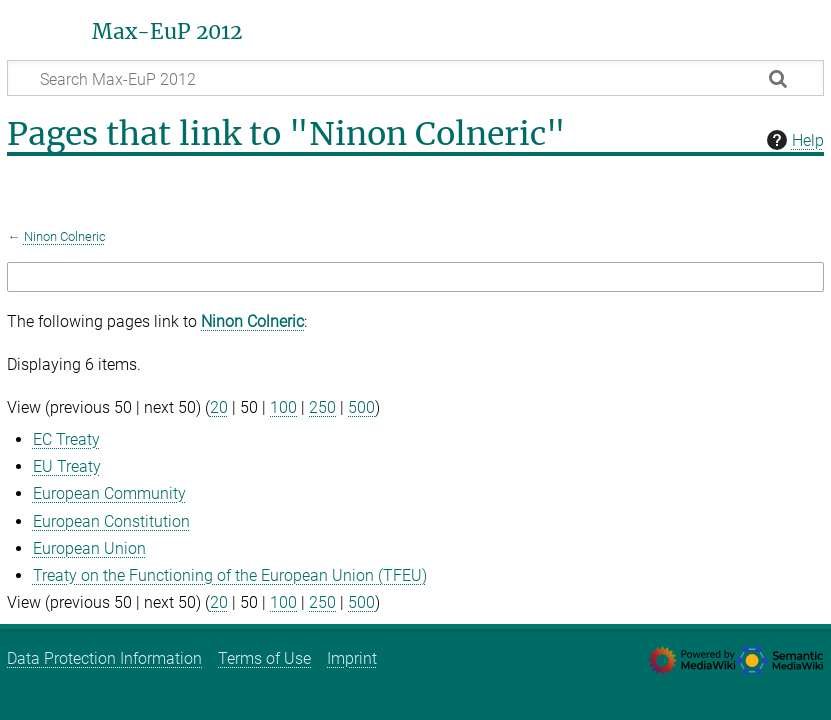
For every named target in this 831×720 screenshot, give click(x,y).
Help (793, 140)
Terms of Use (264, 658)
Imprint (352, 658)
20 (219, 407)
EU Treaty (67, 466)
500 (361, 407)
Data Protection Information (104, 658)
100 (283, 407)
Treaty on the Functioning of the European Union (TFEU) (230, 575)
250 (322, 407)
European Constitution (111, 521)
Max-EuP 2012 (167, 32)
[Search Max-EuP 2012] (415, 78)
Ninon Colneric (65, 236)
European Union (89, 548)
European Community (109, 493)
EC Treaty (66, 439)
